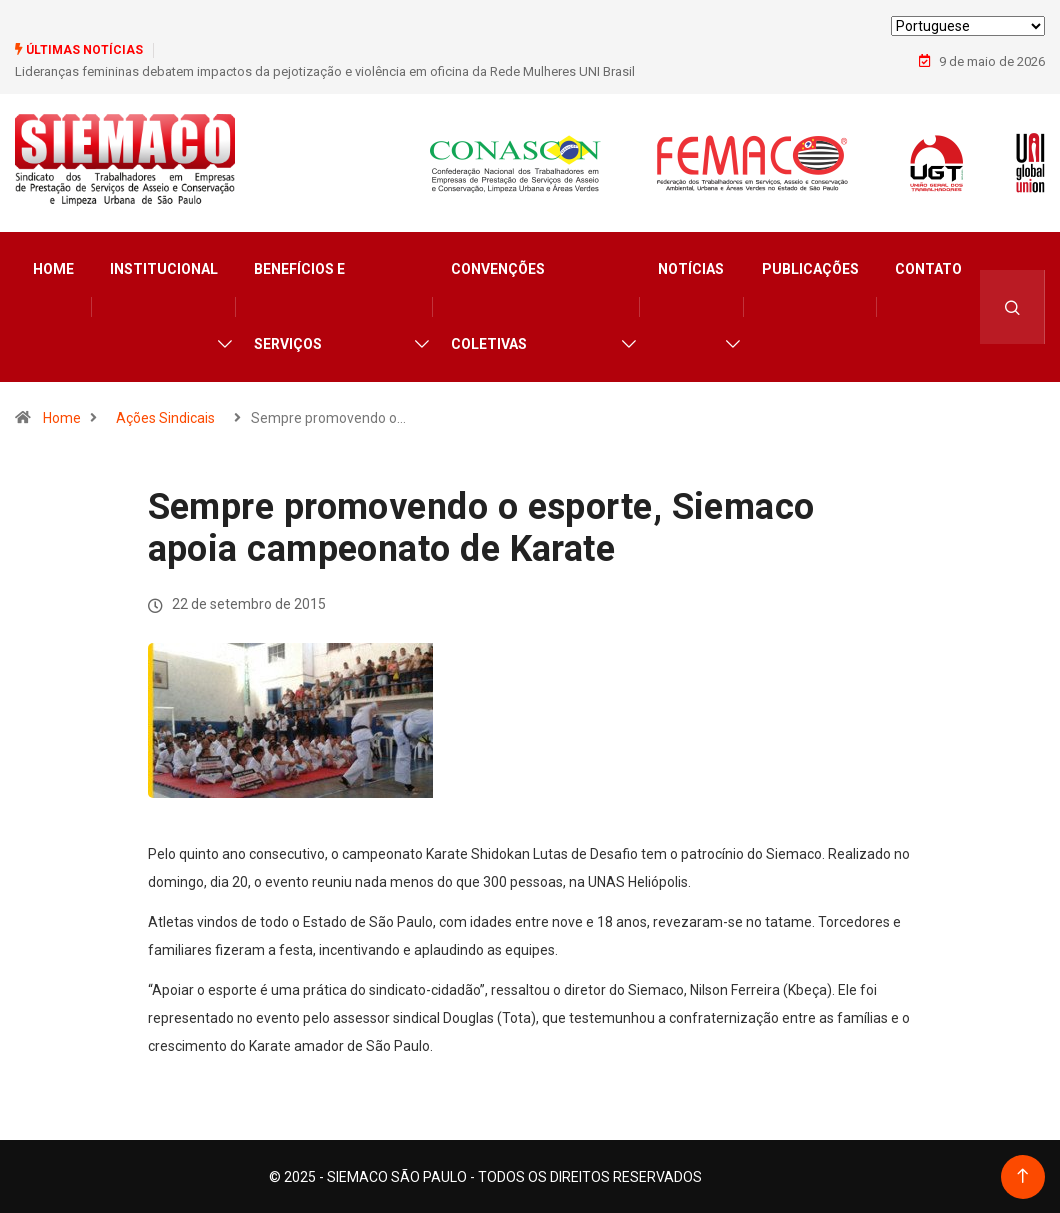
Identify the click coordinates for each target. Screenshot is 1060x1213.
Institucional (164, 268)
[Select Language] (968, 26)
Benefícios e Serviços (299, 305)
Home (53, 268)
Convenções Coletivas (498, 305)
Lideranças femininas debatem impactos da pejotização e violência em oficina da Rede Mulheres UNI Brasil (325, 71)
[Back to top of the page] (1022, 1175)
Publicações (810, 268)
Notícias (691, 268)
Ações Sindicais (165, 417)
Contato (928, 268)
